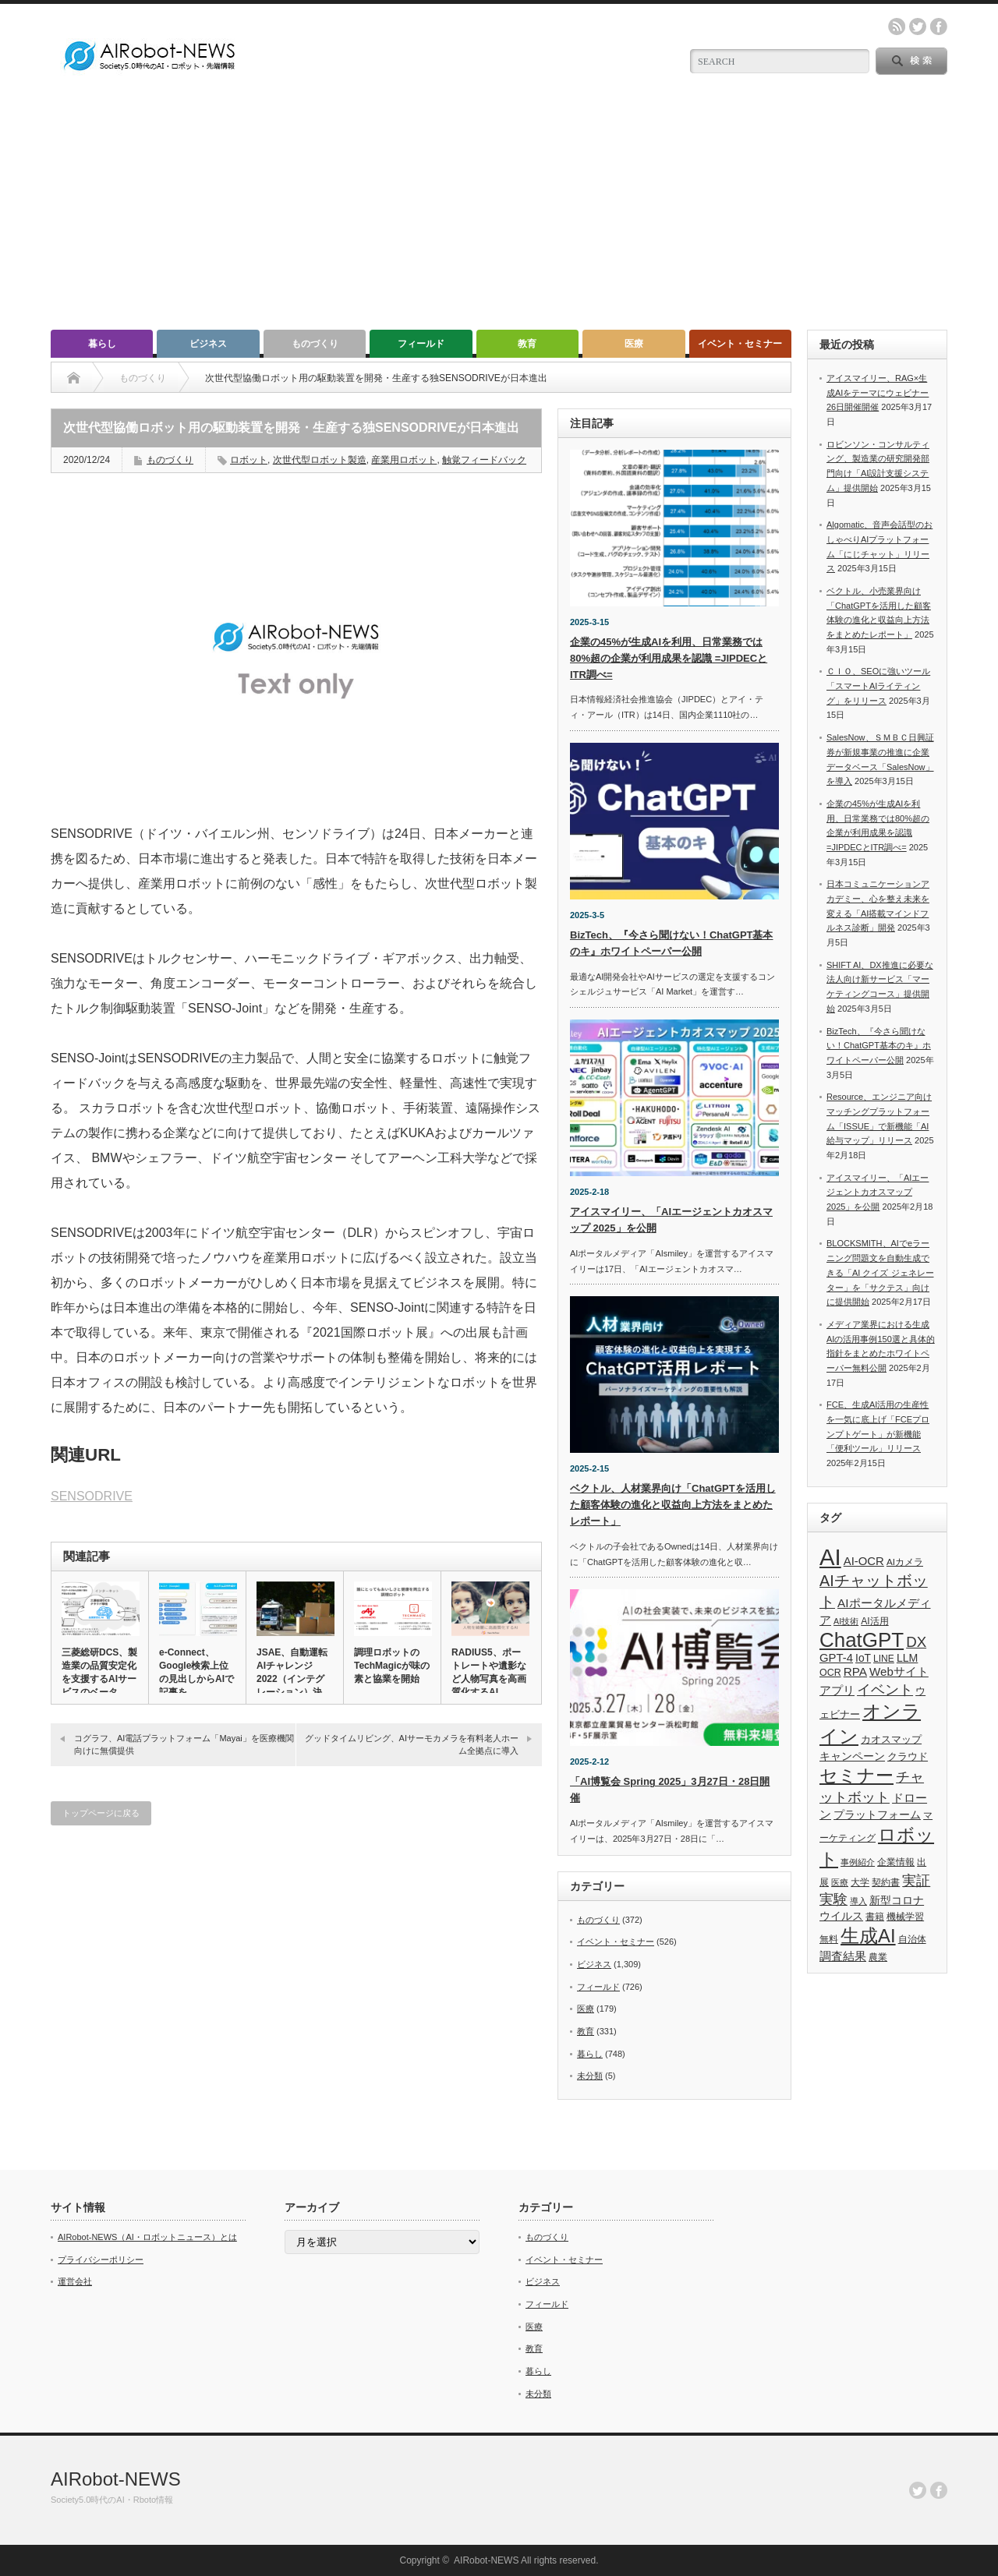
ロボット (248, 459)
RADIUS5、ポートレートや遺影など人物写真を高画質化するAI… (488, 1672)
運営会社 (75, 2281)
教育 (527, 343)
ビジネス (208, 343)
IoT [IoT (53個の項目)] (863, 1658)
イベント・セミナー (740, 343)
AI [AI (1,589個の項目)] (830, 1557)
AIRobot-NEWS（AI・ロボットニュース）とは (147, 2237)
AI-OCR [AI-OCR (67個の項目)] (864, 1561)
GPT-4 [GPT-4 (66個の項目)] (836, 1658)
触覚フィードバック (484, 459)
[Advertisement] (499, 213)
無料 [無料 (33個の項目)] (828, 1939)
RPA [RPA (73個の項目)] (855, 1671)
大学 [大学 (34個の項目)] (860, 1882)
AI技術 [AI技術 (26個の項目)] (845, 1621)
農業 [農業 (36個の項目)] (878, 1957)
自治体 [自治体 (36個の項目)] (912, 1939)
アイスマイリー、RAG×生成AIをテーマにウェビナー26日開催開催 (877, 392)
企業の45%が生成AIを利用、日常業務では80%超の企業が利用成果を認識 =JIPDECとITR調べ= (668, 658)
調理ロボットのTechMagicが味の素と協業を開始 (392, 1665)
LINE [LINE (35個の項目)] (883, 1658)
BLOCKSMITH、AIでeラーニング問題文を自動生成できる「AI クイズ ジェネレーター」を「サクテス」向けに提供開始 (880, 1272)
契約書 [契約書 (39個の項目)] (886, 1882)
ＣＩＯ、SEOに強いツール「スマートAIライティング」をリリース (878, 685)
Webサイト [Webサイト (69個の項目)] (899, 1671)
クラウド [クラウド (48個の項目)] (907, 1756)
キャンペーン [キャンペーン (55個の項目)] (852, 1756)
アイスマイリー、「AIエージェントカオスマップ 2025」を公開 (877, 1192)
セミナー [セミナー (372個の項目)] (856, 1775)
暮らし (102, 343)
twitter (917, 26)
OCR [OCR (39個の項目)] (830, 1672)
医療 (634, 343)
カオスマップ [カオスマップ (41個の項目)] (891, 1739)
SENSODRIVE (92, 1496)
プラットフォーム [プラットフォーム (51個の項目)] (877, 1815)
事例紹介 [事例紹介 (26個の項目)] (858, 1862)
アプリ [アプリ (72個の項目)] (837, 1690)
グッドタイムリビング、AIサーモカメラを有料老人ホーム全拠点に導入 (411, 1743)
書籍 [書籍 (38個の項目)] (874, 1916)
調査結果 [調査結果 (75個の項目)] (842, 1956)
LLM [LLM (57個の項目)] (907, 1658)
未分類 (590, 2075)
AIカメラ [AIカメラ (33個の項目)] (905, 1562)
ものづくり (315, 343)
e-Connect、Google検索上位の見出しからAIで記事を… (196, 1672)
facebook (938, 26)
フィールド (421, 343)
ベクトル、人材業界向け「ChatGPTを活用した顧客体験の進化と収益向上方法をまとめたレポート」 (673, 1504)
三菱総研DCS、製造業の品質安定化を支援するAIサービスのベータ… (99, 1672)
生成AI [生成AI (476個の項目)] (868, 1935)
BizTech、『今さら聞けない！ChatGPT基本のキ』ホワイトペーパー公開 (878, 1046)
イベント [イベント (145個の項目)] (885, 1689)
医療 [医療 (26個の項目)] (839, 1882)
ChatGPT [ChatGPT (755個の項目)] (861, 1640)
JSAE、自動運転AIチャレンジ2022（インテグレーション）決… (294, 1672)
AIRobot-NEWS (116, 2478)
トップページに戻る (101, 1813)
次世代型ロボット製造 (319, 459)
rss (896, 26)
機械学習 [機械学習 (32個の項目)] (905, 1916)
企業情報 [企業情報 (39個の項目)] (896, 1862)
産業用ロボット (404, 459)
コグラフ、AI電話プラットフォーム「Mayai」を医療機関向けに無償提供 (184, 1743)
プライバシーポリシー (100, 2259)
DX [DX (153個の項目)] (916, 1642)
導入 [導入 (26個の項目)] (858, 1901)
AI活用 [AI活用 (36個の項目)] (874, 1621)
